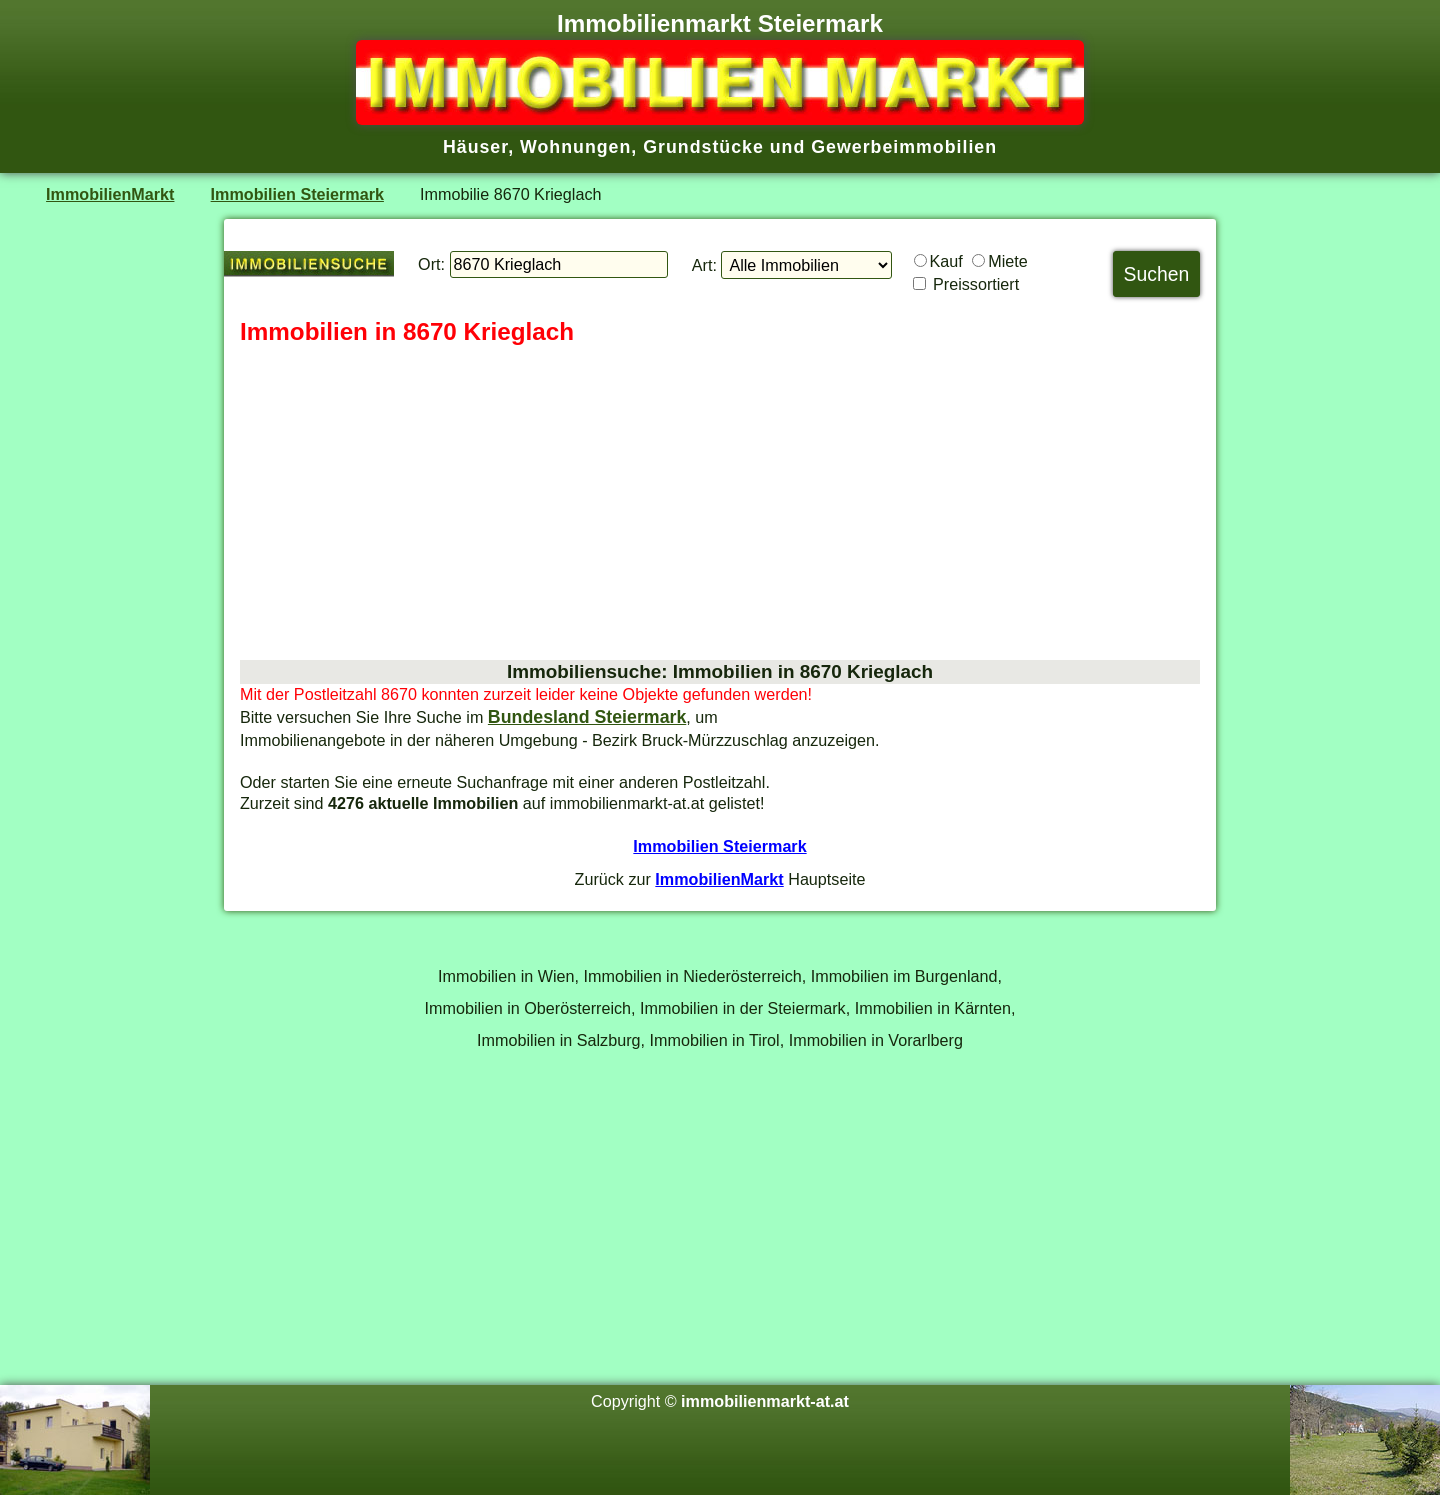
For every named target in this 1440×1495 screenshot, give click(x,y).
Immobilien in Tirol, (717, 1040)
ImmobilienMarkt (110, 194)
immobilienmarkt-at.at (765, 1401)
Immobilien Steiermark (297, 194)
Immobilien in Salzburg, (561, 1040)
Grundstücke (703, 147)
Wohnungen (575, 147)
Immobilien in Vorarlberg (876, 1040)
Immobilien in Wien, (508, 976)
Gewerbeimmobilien (904, 147)
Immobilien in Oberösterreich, (530, 1008)
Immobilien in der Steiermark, (745, 1008)
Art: (704, 265)
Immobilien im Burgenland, (906, 976)
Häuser (475, 147)
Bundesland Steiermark (587, 717)
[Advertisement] (720, 504)
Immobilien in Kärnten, (935, 1008)
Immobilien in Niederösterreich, (695, 976)
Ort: (431, 264)
